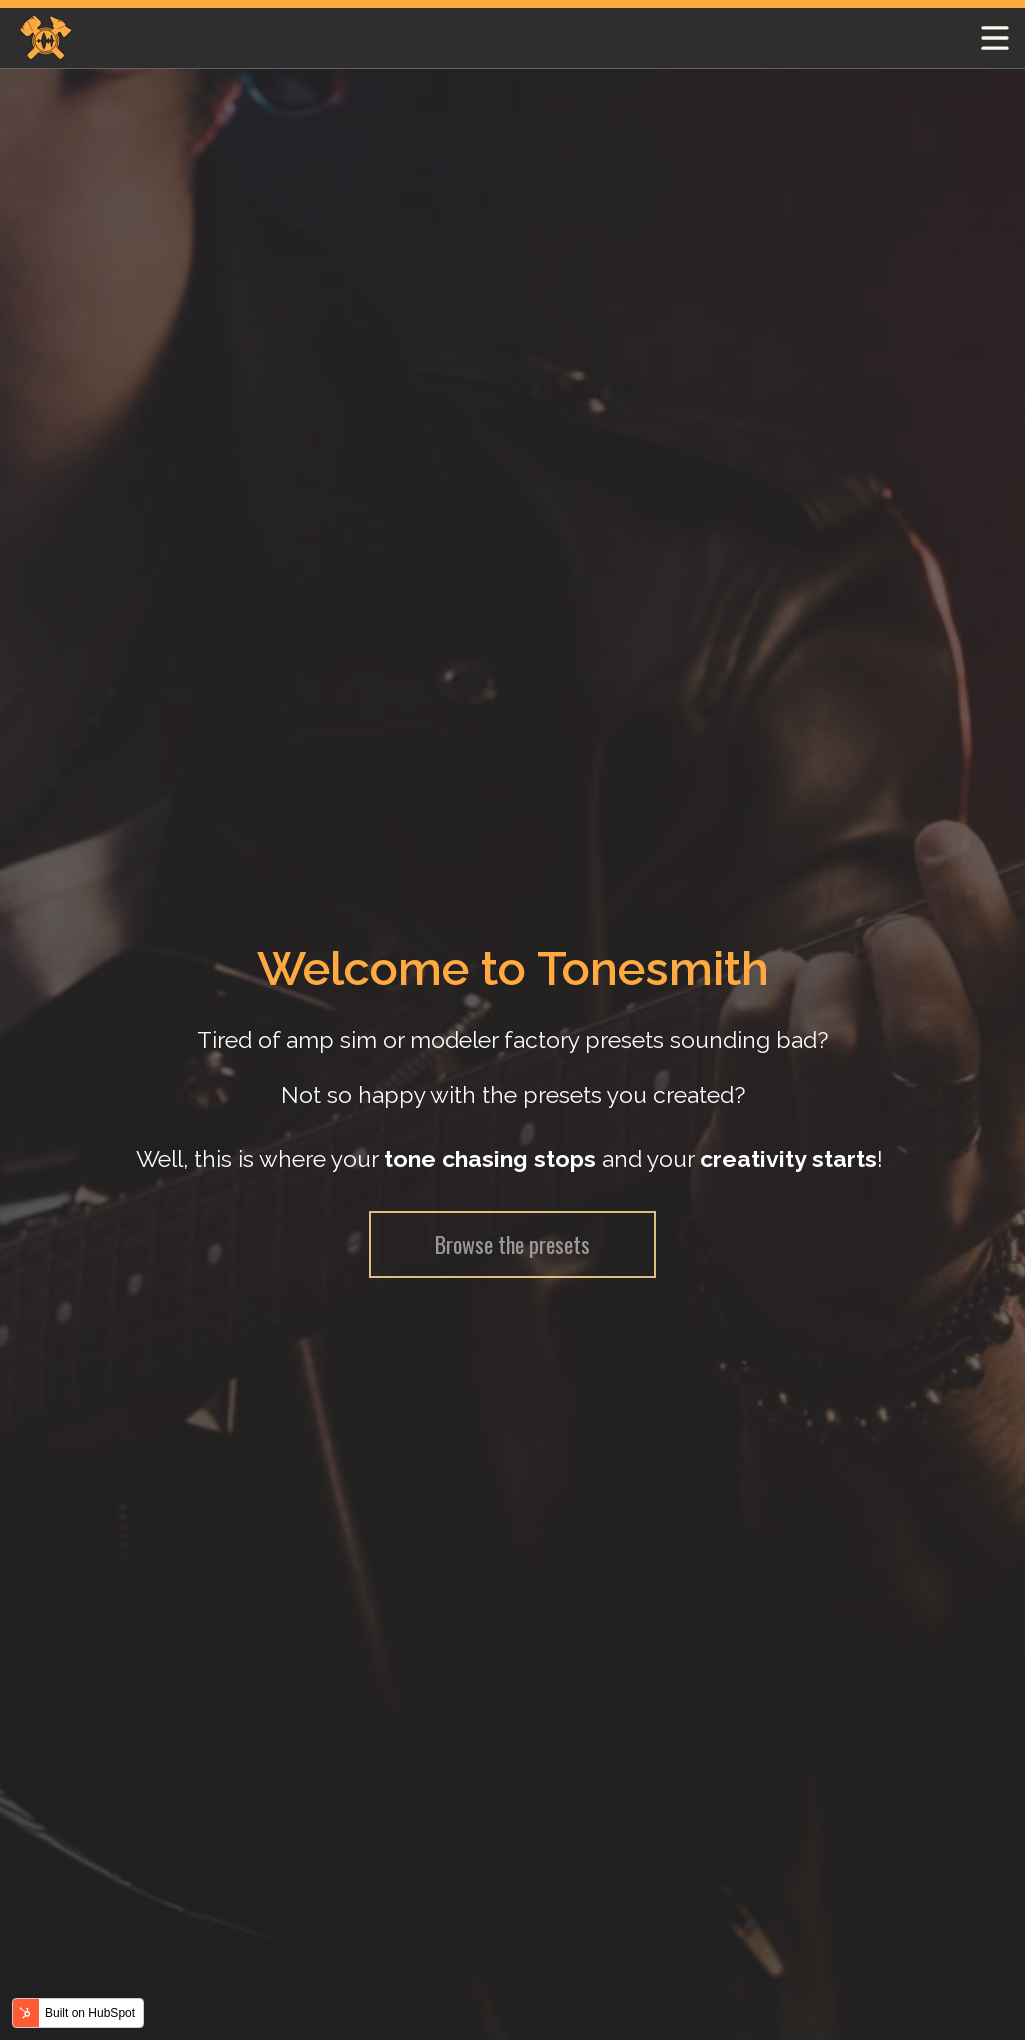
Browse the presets (512, 1244)
